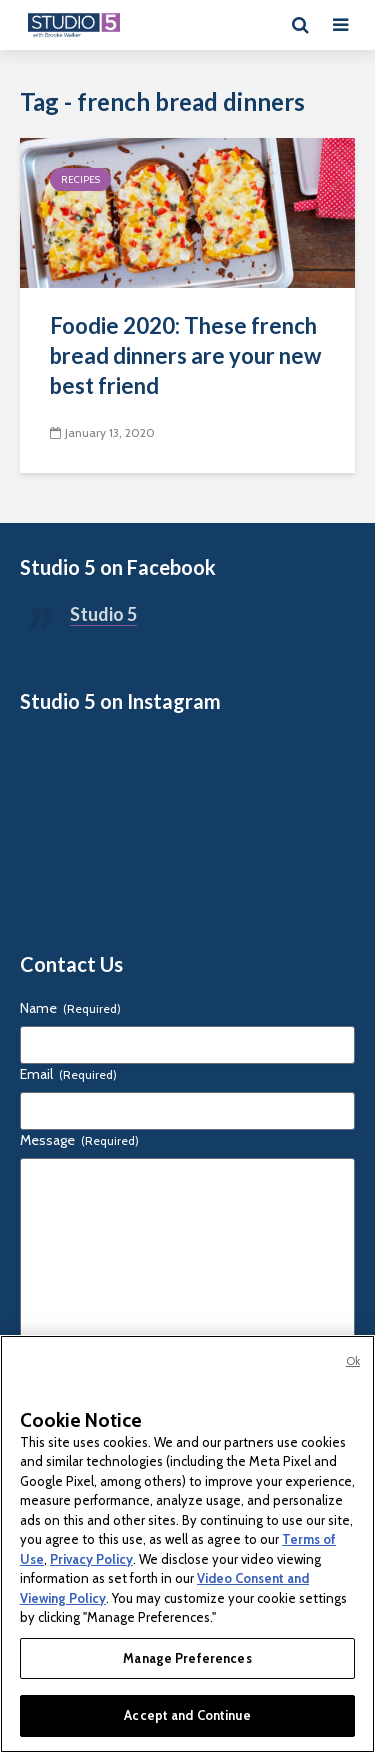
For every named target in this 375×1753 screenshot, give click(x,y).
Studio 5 (103, 614)
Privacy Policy (91, 1559)
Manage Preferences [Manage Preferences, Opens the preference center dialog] (187, 1658)
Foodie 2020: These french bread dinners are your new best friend (185, 355)
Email (68, 1074)
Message (79, 1140)
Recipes (80, 179)
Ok (353, 1361)
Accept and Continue (187, 1715)
